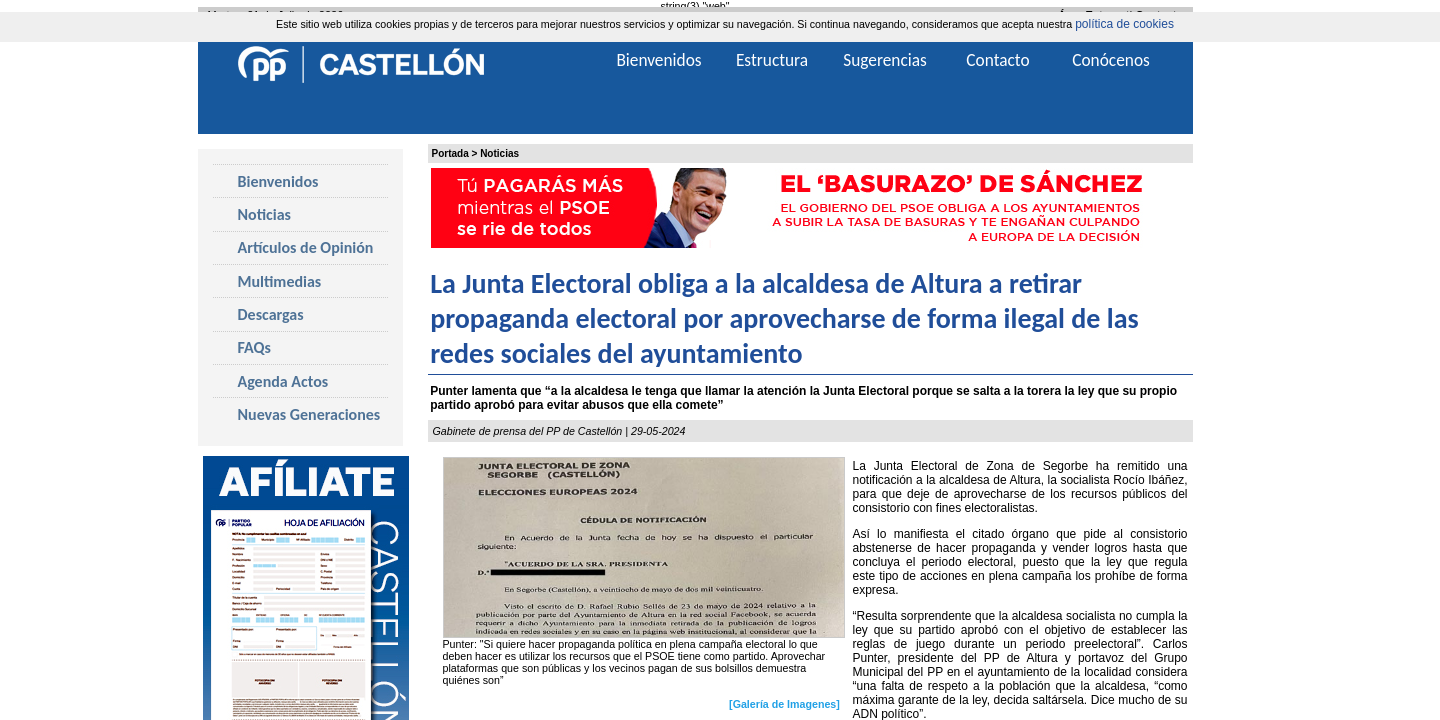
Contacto (997, 60)
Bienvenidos (278, 181)
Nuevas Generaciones (309, 414)
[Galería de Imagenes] (784, 704)
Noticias (499, 153)
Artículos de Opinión (306, 247)
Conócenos (1111, 60)
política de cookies (1124, 24)
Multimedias (280, 281)
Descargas (271, 314)
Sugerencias (885, 60)
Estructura (772, 60)
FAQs (254, 347)
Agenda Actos (283, 381)
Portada (450, 153)
